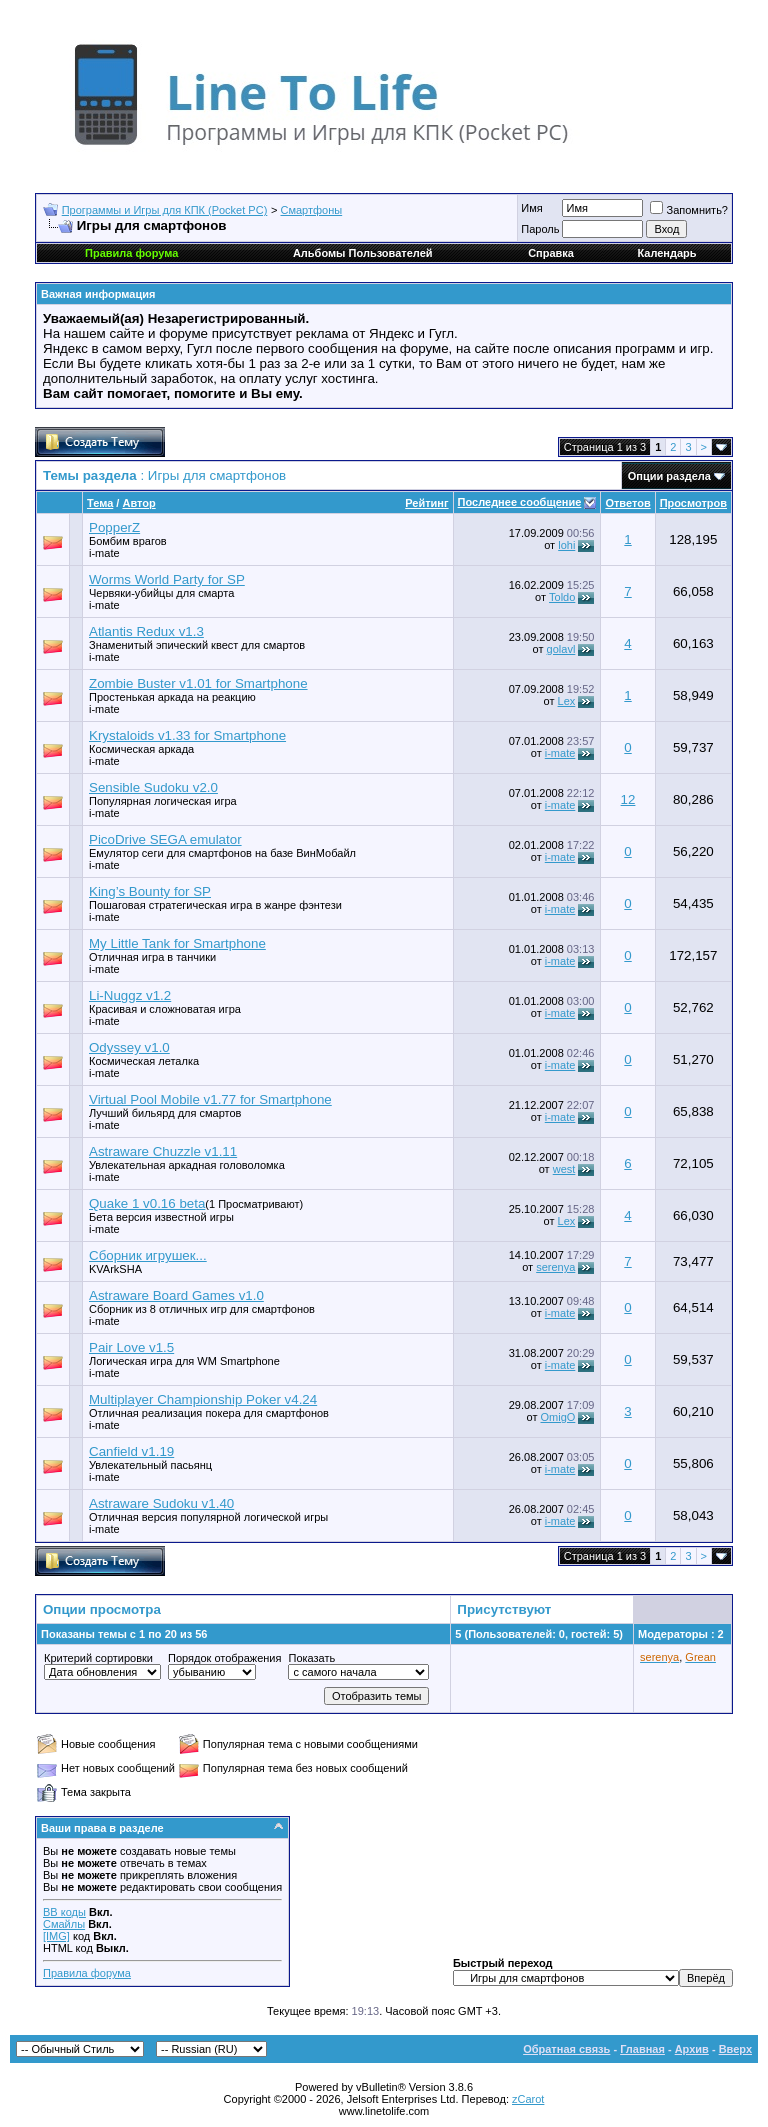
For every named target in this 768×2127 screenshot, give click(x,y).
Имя (531, 208)
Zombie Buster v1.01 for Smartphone (198, 683)
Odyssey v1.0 (129, 1047)
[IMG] (56, 1936)
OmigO (557, 1417)
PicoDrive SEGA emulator (165, 839)
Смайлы (64, 1924)
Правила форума (87, 1973)
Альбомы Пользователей (363, 253)
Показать (311, 1658)
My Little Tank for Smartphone (177, 943)
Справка (551, 253)
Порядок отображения (224, 1658)
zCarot (528, 2099)
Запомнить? (689, 210)
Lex (567, 701)
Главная (642, 2049)
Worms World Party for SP (167, 579)
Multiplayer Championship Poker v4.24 (203, 1399)
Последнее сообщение (520, 502)
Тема (100, 503)
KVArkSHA (115, 1269)
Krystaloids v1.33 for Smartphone (187, 735)
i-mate (104, 553)
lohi (566, 545)
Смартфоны (312, 210)
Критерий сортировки (98, 1658)
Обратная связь (566, 2049)
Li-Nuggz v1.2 (130, 995)
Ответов (627, 503)
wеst (564, 1169)
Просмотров (693, 503)
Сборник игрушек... (148, 1255)
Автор (138, 503)
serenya (555, 1267)
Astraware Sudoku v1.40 (161, 1503)
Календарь (666, 253)
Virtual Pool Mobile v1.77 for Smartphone (210, 1099)
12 (628, 799)
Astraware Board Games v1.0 (176, 1295)
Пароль (540, 229)
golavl (561, 649)
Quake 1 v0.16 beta (147, 1203)
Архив (692, 2049)
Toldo (562, 597)
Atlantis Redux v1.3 (146, 631)
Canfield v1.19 (131, 1451)
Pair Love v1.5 (131, 1347)
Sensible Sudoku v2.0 (153, 787)
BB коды (64, 1912)
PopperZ (114, 527)
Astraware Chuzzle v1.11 (163, 1151)
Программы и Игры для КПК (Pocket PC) (165, 210)
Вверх (735, 2049)
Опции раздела (669, 476)
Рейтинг (426, 503)
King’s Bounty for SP (150, 891)
